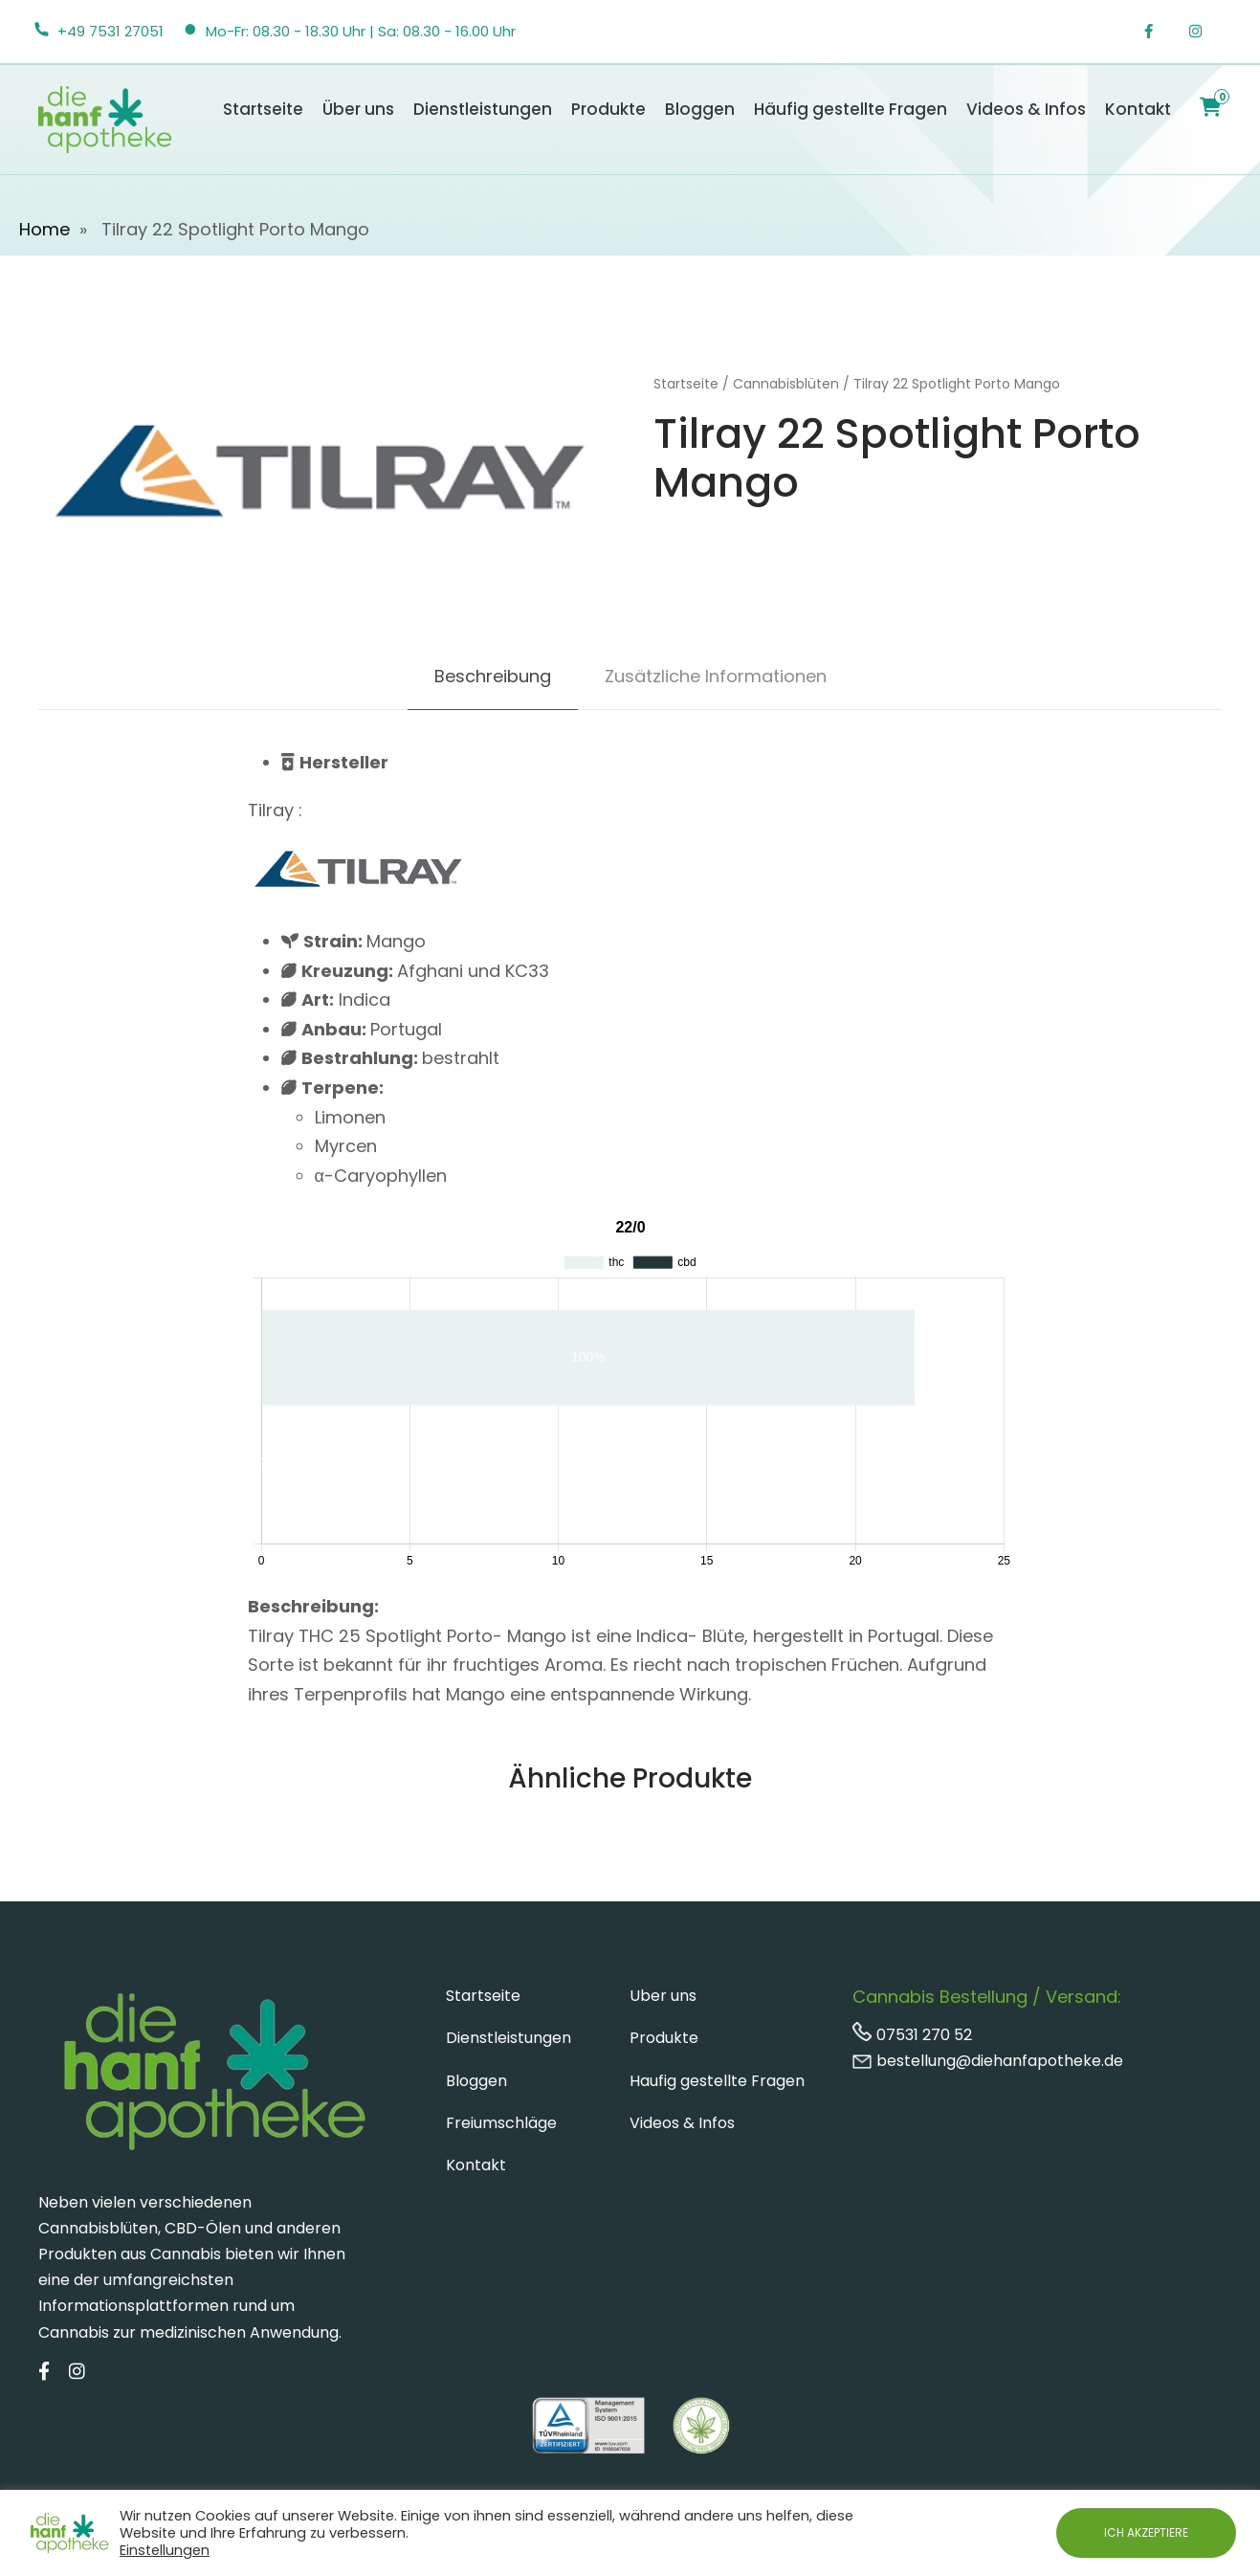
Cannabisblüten (786, 383)
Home (44, 229)
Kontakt (1138, 109)
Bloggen (700, 109)
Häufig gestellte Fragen (850, 109)
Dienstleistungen (482, 109)
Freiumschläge (501, 2123)
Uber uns (663, 1996)
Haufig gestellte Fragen (717, 2081)
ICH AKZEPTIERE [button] (1146, 2532)
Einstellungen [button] (165, 2550)
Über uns (358, 109)
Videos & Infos (1026, 109)
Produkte (608, 109)
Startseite (263, 109)
